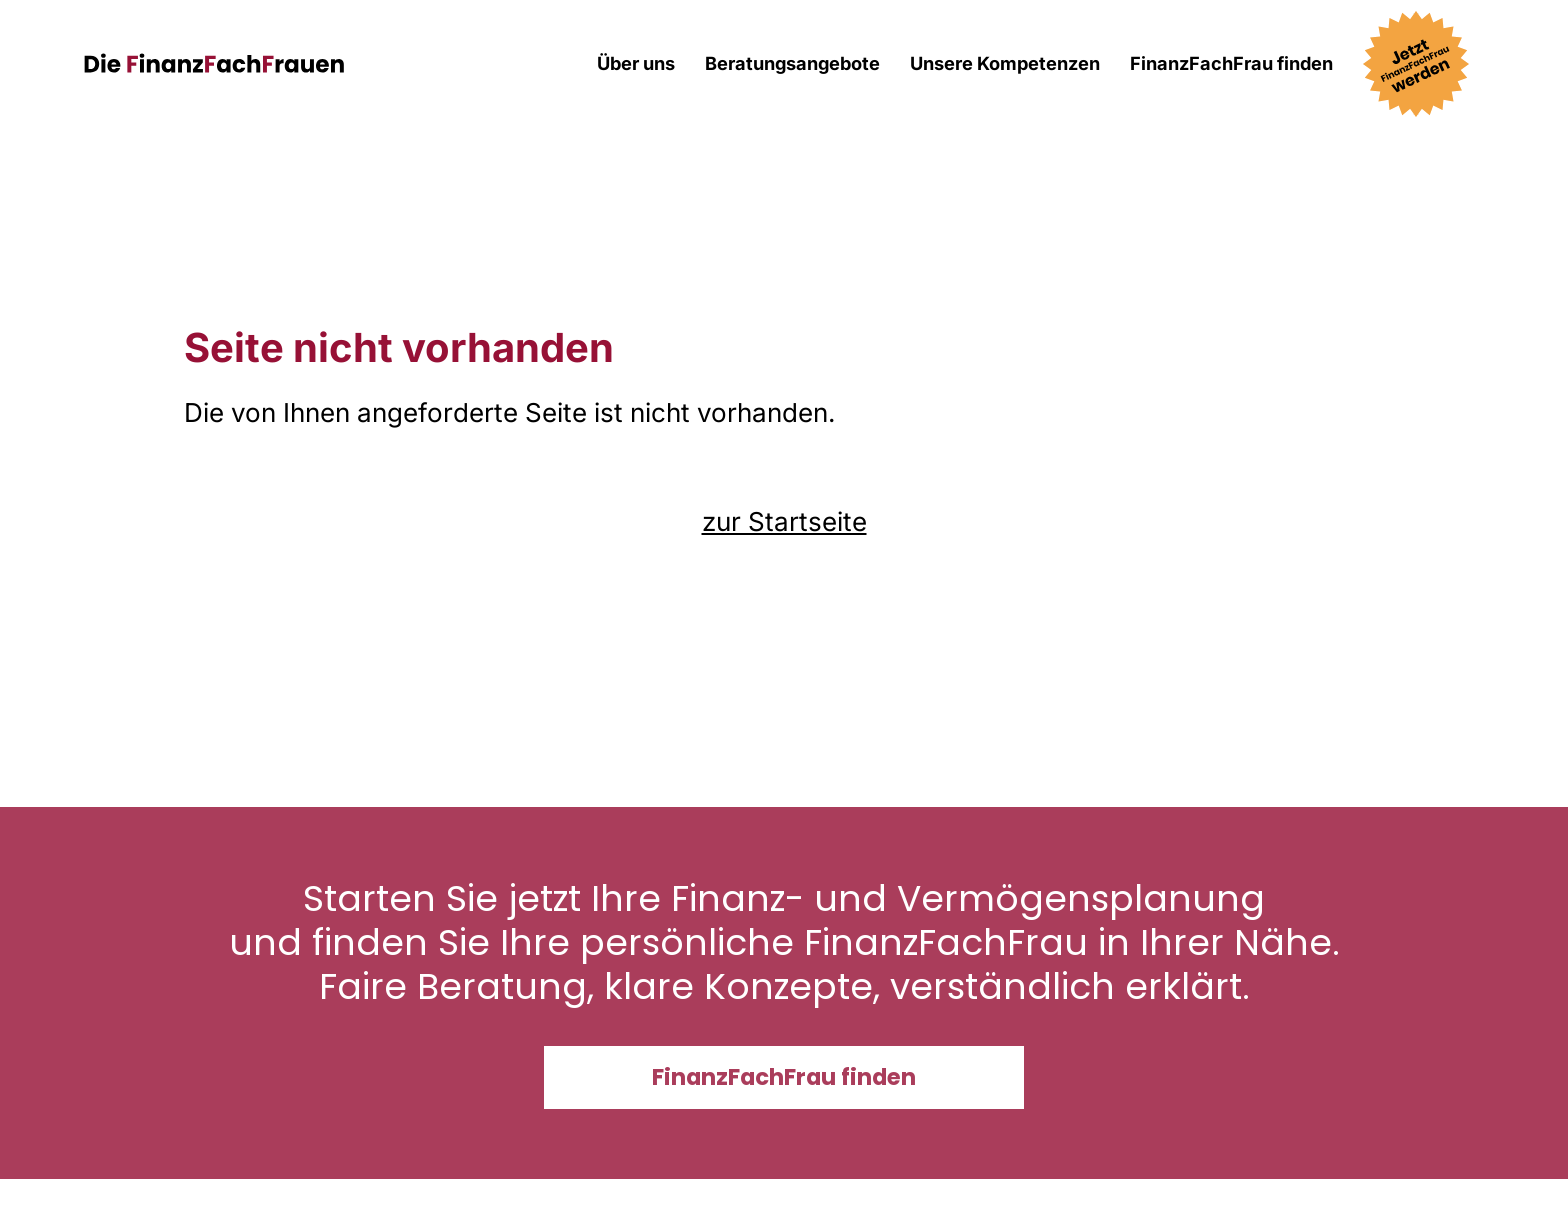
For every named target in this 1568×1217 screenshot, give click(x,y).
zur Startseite (784, 521)
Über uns (636, 63)
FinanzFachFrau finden (1231, 63)
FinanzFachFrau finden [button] (784, 1077)
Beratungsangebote (792, 63)
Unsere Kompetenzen (1005, 63)
